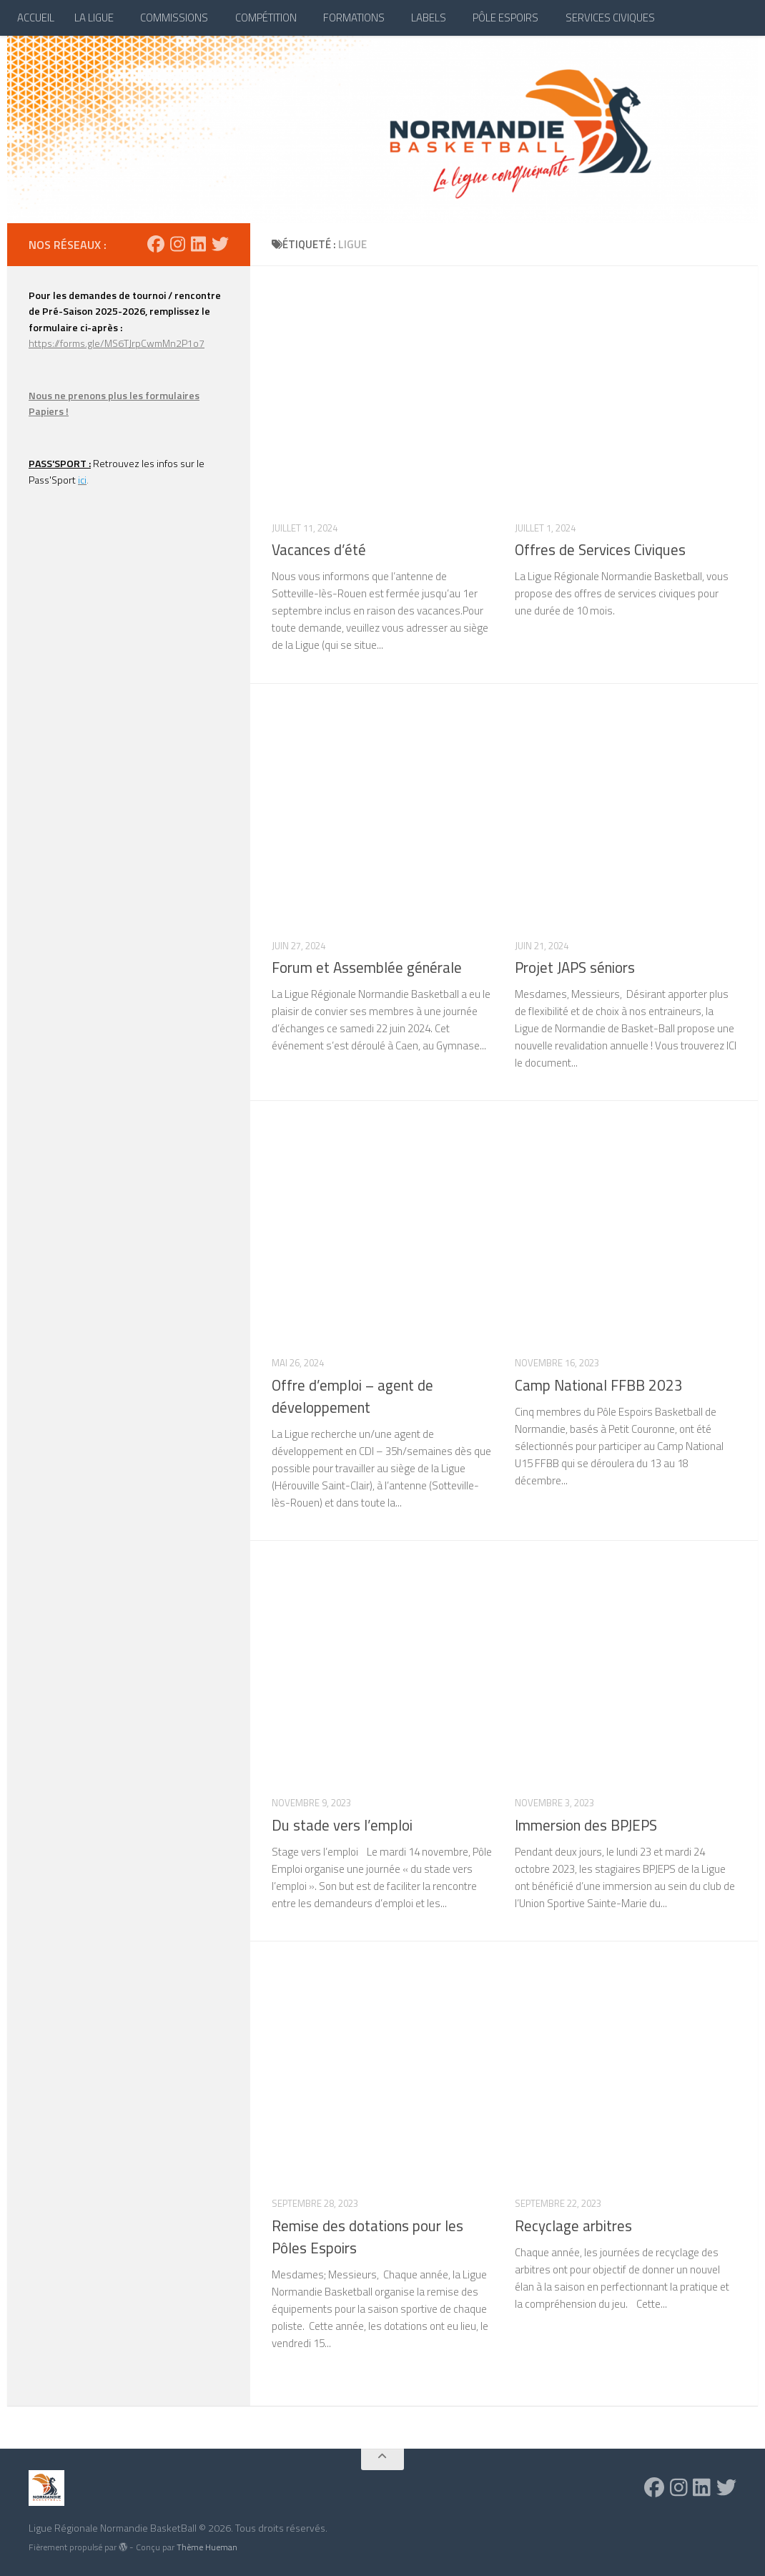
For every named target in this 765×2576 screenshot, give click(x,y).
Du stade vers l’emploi (342, 1825)
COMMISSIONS (174, 17)
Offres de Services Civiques (600, 550)
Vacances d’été (319, 550)
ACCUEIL (35, 17)
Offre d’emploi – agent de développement (352, 1396)
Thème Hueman (207, 2547)
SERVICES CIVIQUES (610, 17)
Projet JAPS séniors (575, 967)
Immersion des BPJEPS (586, 1825)
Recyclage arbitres (573, 2226)
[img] (123, 2546)
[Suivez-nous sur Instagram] (177, 244)
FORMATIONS (354, 17)
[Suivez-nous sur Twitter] (220, 244)
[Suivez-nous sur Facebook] (155, 244)
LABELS (428, 17)
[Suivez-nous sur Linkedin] (198, 244)
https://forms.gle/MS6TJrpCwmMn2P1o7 (116, 343)
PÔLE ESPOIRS (505, 17)
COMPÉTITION (266, 17)
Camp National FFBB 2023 (599, 1385)
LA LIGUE (94, 17)
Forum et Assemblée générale (367, 967)
